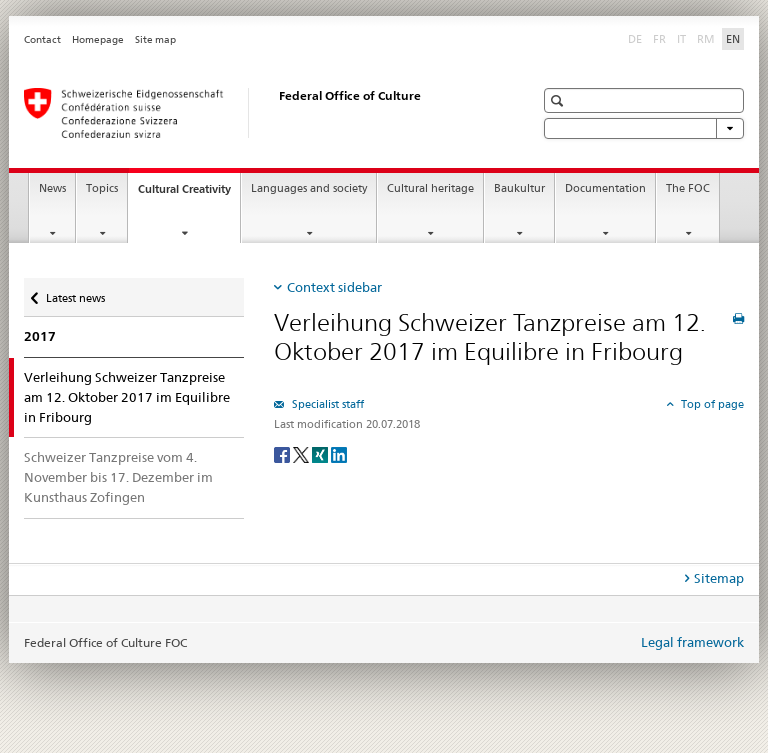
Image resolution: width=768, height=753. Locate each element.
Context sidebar (334, 287)
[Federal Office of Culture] (259, 113)
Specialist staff (326, 404)
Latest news (75, 293)
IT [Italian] (683, 38)
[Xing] (321, 453)
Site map (155, 39)
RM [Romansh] (708, 38)
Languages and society (309, 188)
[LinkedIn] (339, 453)
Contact (42, 39)
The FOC (688, 188)
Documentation (605, 188)
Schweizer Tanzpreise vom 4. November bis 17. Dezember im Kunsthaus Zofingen (118, 477)
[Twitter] (302, 453)
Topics (102, 188)
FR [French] (661, 38)
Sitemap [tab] (719, 578)
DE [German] (637, 38)
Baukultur (519, 188)
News (52, 188)
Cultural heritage (430, 188)
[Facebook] (283, 453)
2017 (40, 336)
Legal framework (692, 642)
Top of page (711, 404)
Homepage (98, 39)
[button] (559, 100)
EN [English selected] (733, 39)
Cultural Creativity (189, 194)
